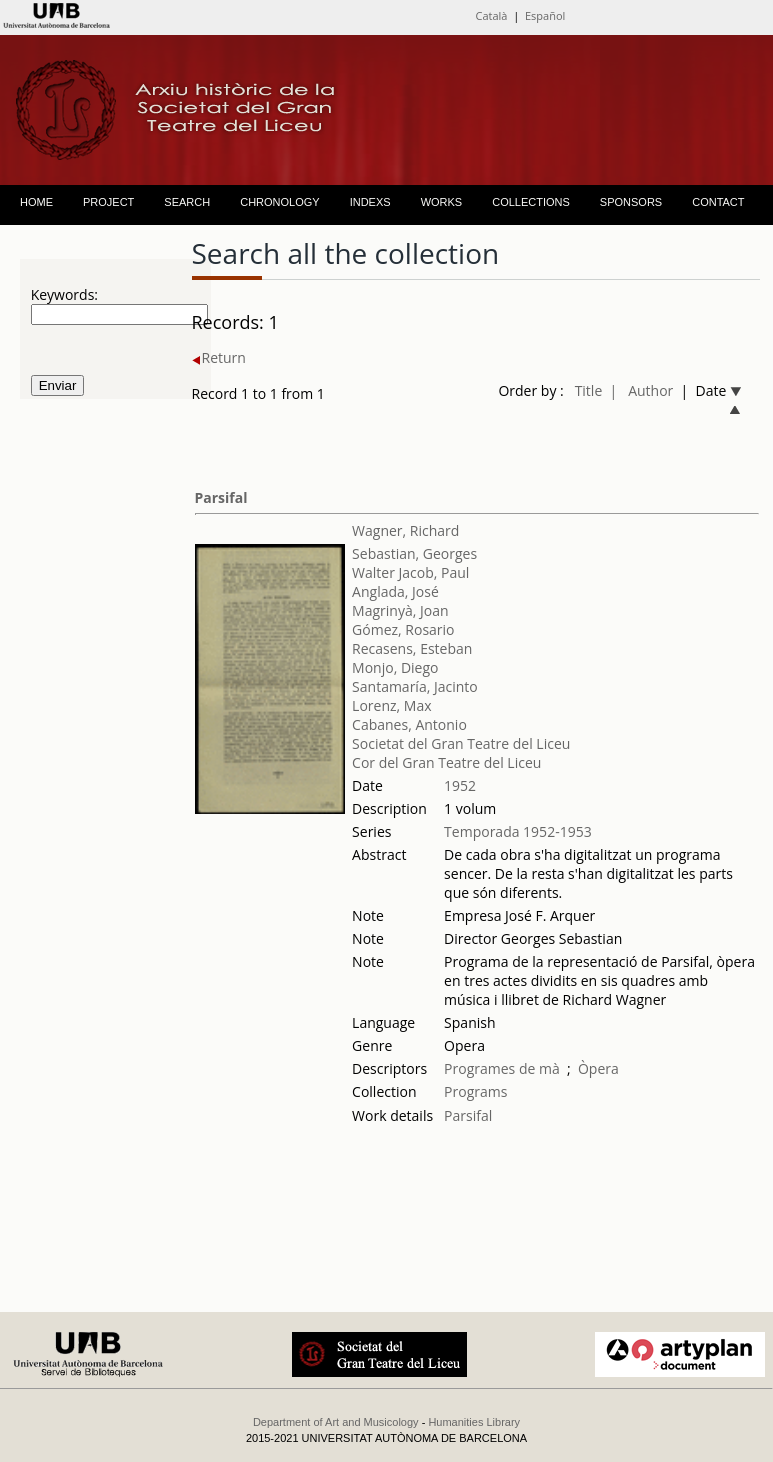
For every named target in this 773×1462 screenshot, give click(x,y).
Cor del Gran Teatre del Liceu (446, 762)
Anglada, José (395, 591)
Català (491, 15)
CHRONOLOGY (279, 202)
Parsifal (221, 497)
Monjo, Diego (395, 667)
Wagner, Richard (405, 530)
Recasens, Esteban (412, 648)
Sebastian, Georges (414, 553)
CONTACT (718, 202)
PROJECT (108, 202)
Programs (475, 1091)
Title (589, 390)
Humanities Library (474, 1422)
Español (545, 15)
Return (219, 357)
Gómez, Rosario (403, 629)
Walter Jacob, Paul (410, 572)
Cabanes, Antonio (409, 724)
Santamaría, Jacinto (415, 686)
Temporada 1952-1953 (518, 831)
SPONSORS (631, 202)
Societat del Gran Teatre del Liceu (461, 743)
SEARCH (187, 202)
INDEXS (370, 202)
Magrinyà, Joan (400, 610)
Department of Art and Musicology (336, 1422)
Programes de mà (502, 1068)
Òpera (598, 1068)
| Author (642, 390)
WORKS (442, 202)
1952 (460, 785)
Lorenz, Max (391, 705)
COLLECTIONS (531, 202)
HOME (36, 202)
